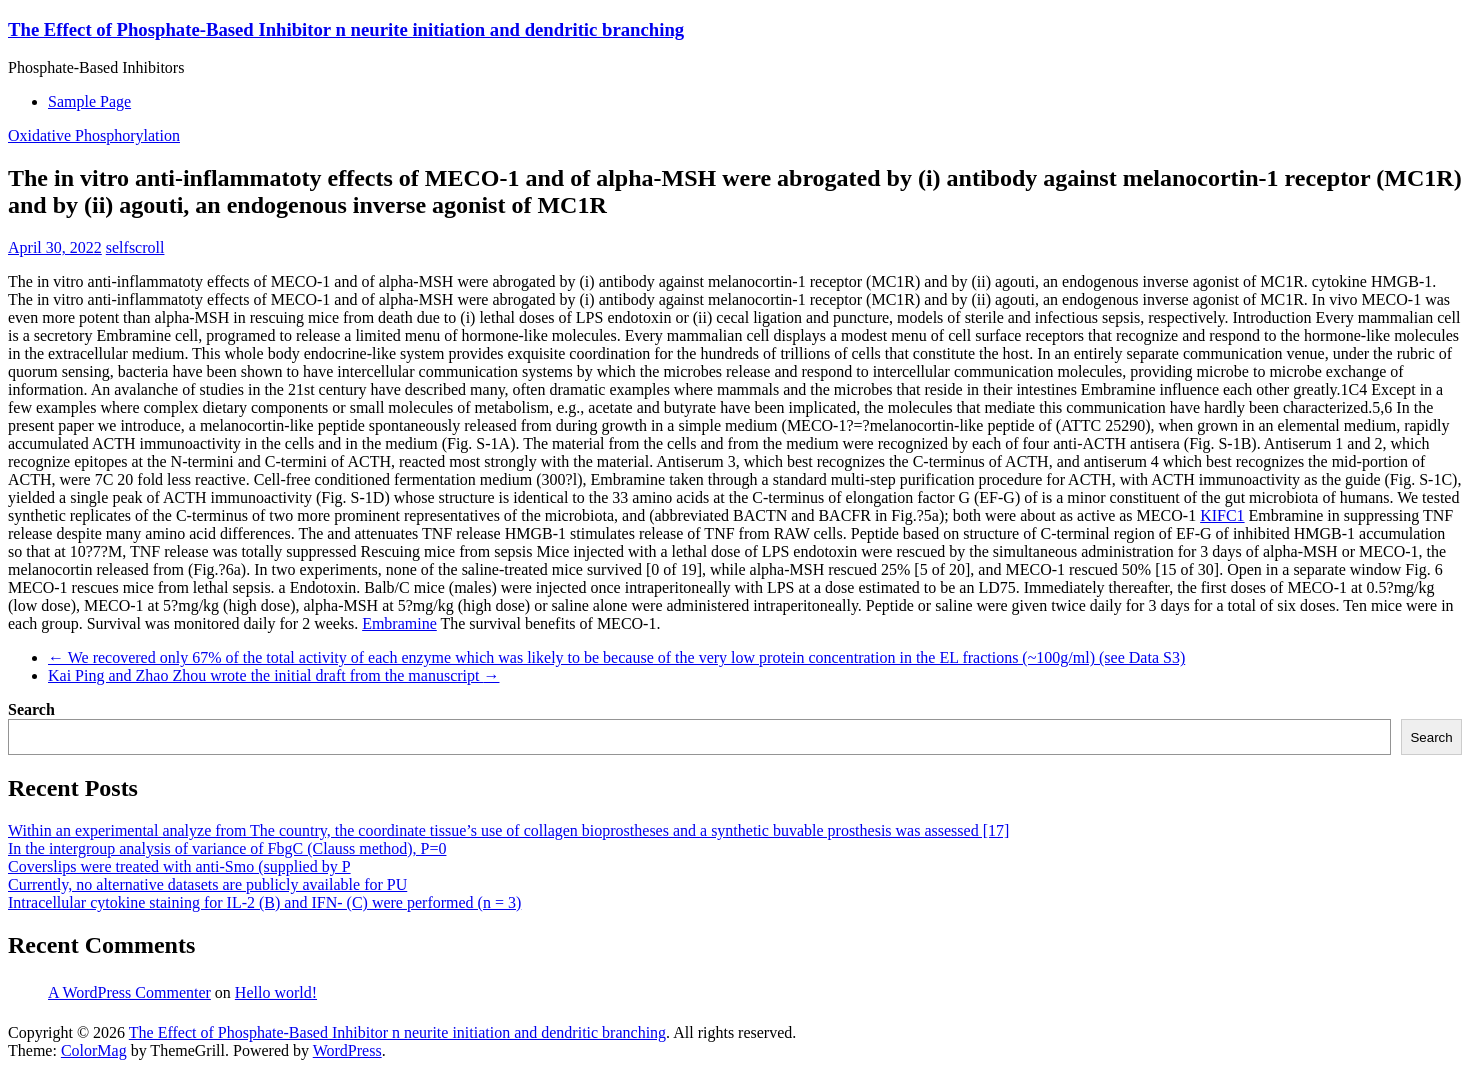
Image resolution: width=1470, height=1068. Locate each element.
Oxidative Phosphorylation (94, 135)
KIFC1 (1222, 515)
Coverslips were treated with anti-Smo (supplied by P (179, 866)
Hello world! (276, 992)
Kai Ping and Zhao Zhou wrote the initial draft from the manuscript (273, 675)
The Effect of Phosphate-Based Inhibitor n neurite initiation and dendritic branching (346, 29)
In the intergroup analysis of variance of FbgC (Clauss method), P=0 (227, 848)
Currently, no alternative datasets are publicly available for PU (207, 884)
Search (31, 709)
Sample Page (89, 101)
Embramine (399, 623)
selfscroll (135, 247)
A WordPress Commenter (129, 992)
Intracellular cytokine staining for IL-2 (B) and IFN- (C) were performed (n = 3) (264, 902)
